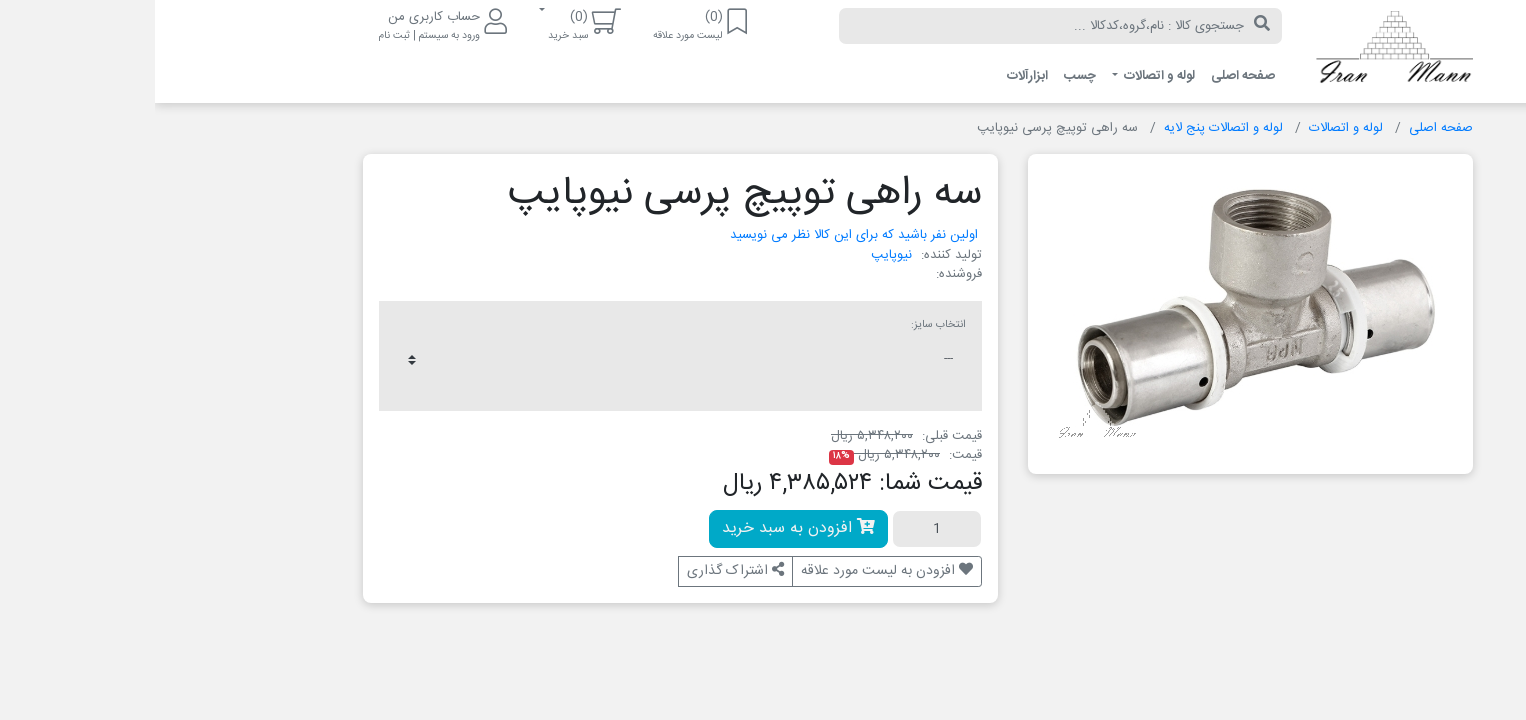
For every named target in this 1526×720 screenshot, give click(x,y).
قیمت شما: (775, 484)
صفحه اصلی (1088, 76)
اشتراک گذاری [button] (580, 571)
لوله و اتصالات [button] (1003, 76)
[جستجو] (1107, 26)
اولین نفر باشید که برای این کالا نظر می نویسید (699, 235)
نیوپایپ (736, 255)
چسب (925, 76)
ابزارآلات (872, 76)
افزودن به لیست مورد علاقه (732, 571)
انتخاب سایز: (783, 325)
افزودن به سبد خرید (643, 528)
